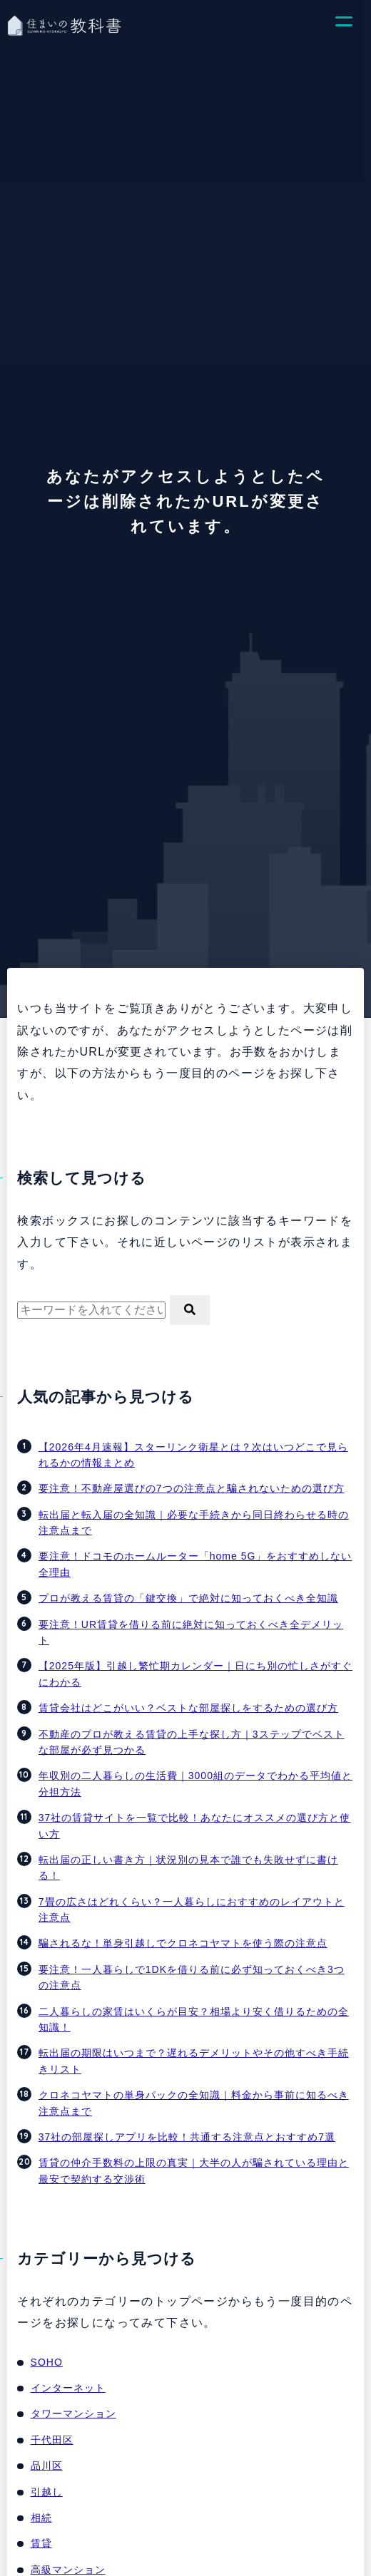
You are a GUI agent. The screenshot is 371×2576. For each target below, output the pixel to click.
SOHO (47, 2362)
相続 (41, 2517)
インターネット (68, 2388)
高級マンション (68, 2569)
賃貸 (41, 2543)
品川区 (47, 2465)
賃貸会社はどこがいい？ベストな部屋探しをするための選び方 (188, 1708)
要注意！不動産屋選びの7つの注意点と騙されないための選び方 (192, 1488)
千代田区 (52, 2440)
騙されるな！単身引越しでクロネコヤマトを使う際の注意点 (183, 1943)
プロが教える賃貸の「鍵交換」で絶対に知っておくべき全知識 (188, 1598)
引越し (47, 2492)
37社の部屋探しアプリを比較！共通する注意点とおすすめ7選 (187, 2137)
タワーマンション (73, 2413)
